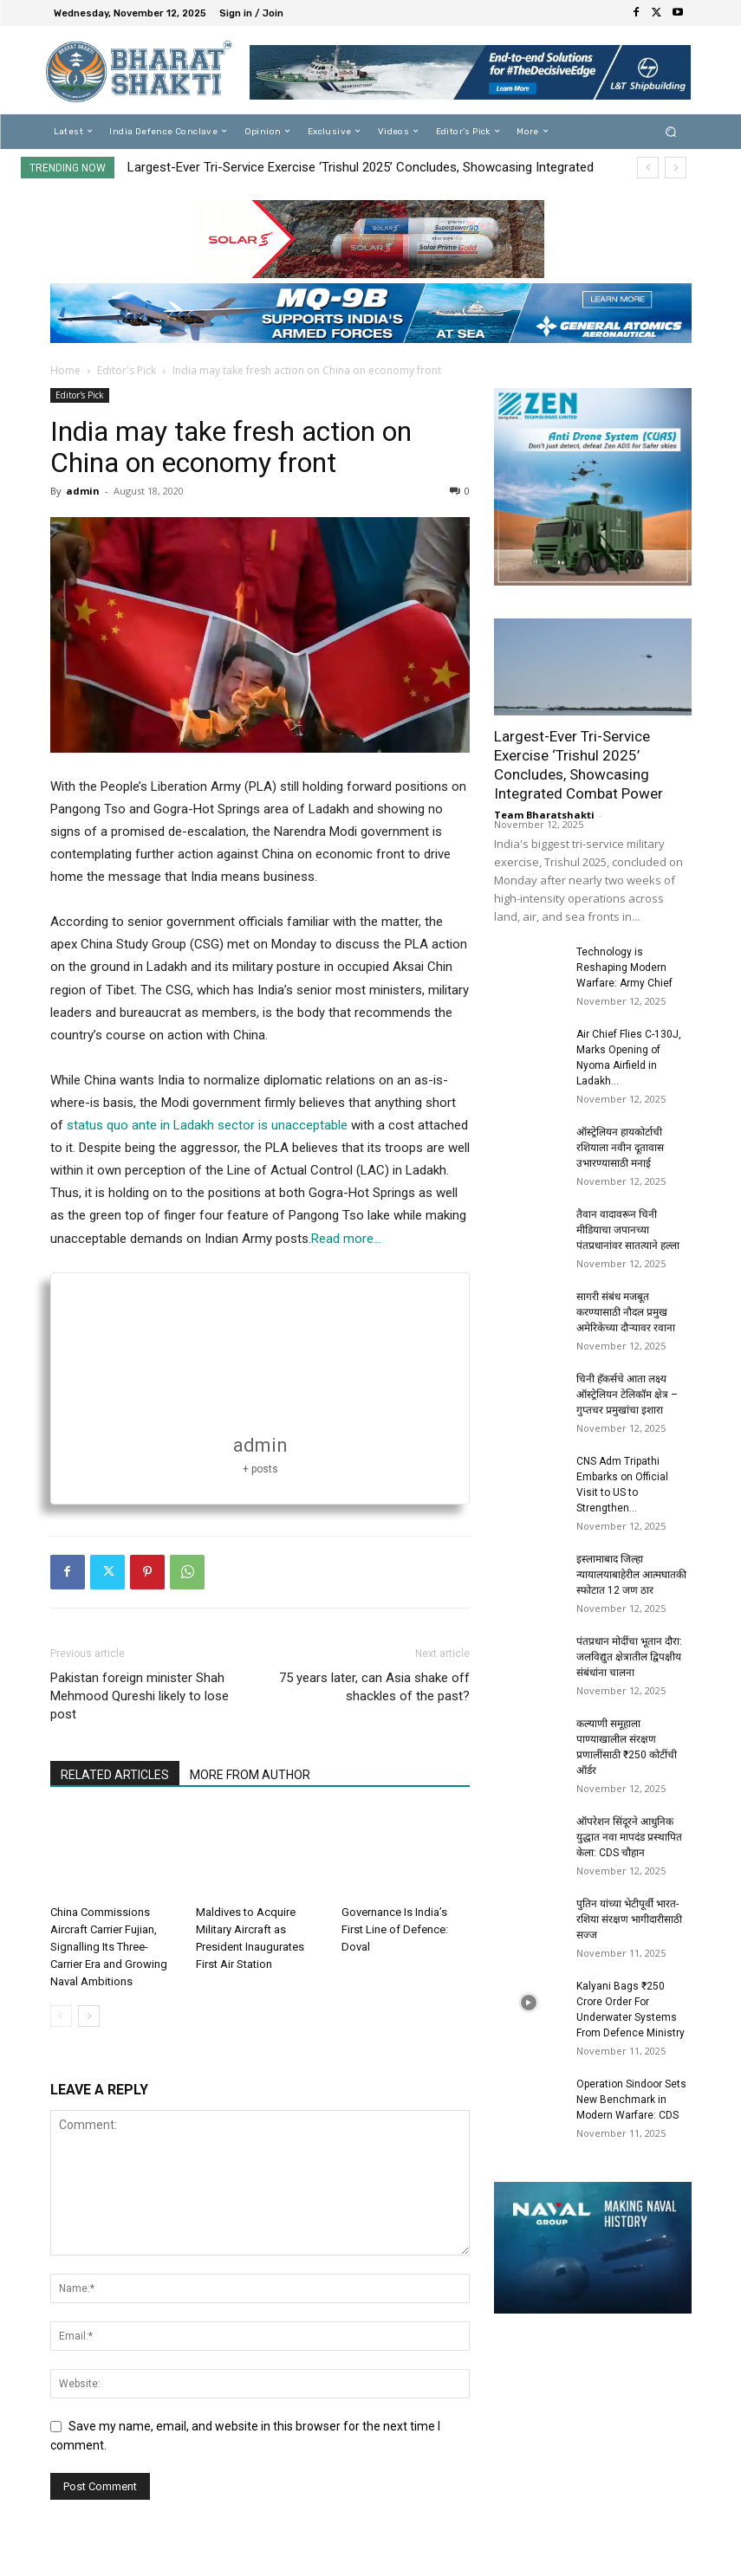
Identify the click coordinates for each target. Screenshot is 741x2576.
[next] (675, 167)
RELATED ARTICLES (115, 1775)
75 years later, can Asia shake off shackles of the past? (374, 1687)
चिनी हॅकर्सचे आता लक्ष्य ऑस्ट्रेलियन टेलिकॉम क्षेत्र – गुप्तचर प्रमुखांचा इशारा (627, 1394)
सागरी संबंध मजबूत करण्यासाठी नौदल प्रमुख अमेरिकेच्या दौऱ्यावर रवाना (625, 1312)
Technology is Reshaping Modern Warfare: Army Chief (624, 967)
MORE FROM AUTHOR (250, 1775)
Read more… (346, 1238)
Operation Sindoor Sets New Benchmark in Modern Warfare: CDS (631, 2099)
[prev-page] (61, 2016)
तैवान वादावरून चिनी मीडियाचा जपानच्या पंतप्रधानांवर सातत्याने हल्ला (627, 1230)
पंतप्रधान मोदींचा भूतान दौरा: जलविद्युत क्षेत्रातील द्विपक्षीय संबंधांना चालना (629, 1657)
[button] (670, 131)
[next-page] (89, 2016)
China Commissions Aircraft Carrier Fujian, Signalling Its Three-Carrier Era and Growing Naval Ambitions (108, 1947)
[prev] (648, 167)
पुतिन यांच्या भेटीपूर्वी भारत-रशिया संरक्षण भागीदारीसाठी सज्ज (629, 1919)
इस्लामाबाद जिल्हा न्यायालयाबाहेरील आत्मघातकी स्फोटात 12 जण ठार (631, 1574)
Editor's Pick (126, 370)
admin (83, 490)
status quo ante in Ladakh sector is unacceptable (209, 1125)
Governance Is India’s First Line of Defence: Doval (394, 1929)
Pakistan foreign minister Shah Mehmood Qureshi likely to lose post (139, 1696)
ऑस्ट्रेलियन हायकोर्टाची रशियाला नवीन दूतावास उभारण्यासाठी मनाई (620, 1147)
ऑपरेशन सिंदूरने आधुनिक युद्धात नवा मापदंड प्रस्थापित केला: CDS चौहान (629, 1837)
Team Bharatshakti (544, 814)
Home (65, 370)
